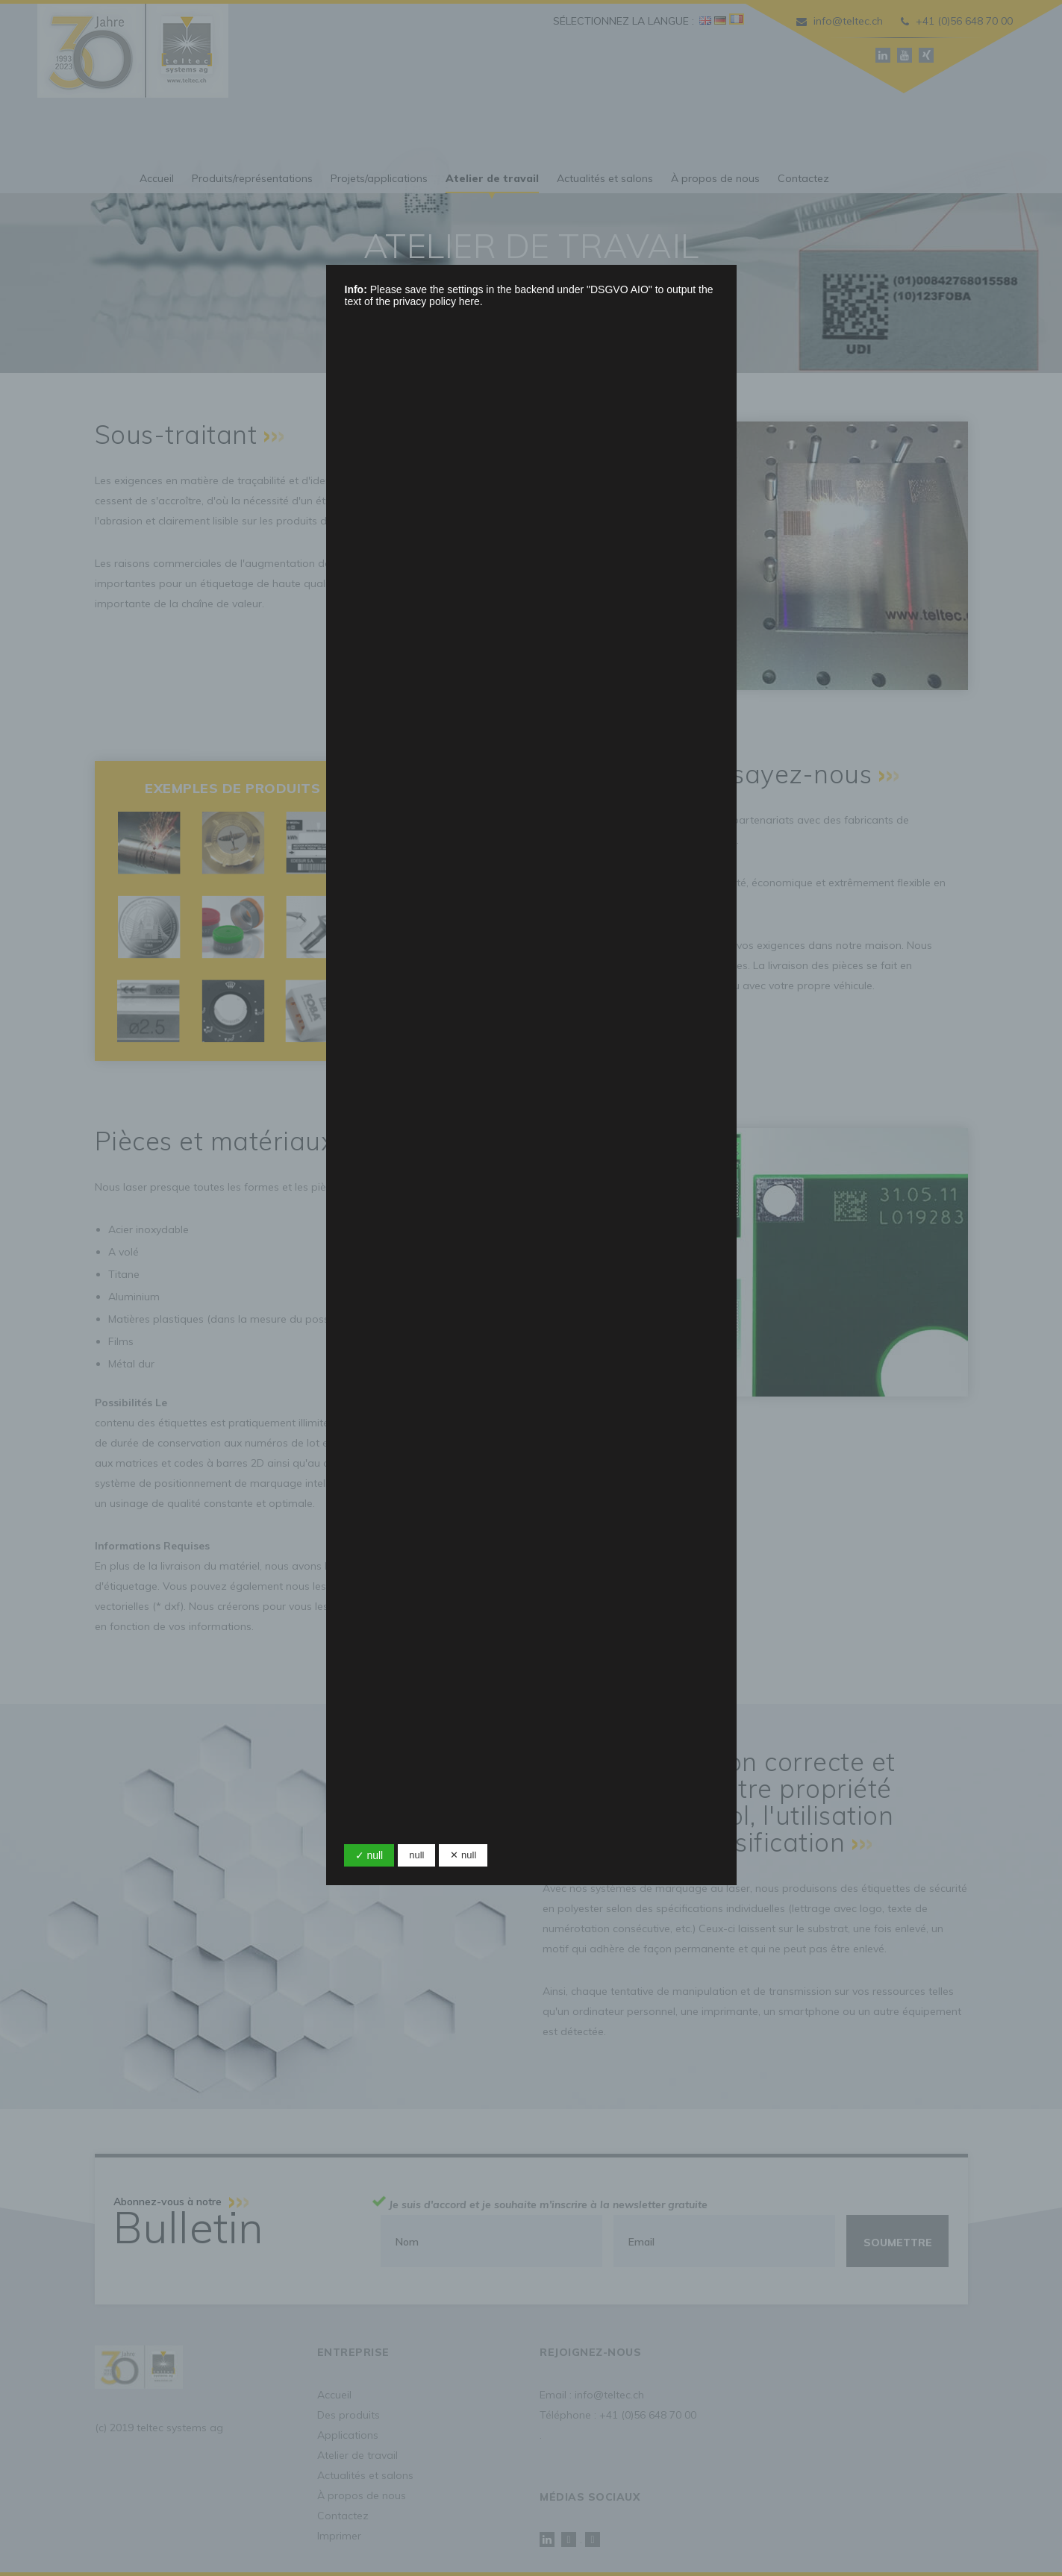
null (416, 1855)
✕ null (463, 1855)
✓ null (369, 1855)
